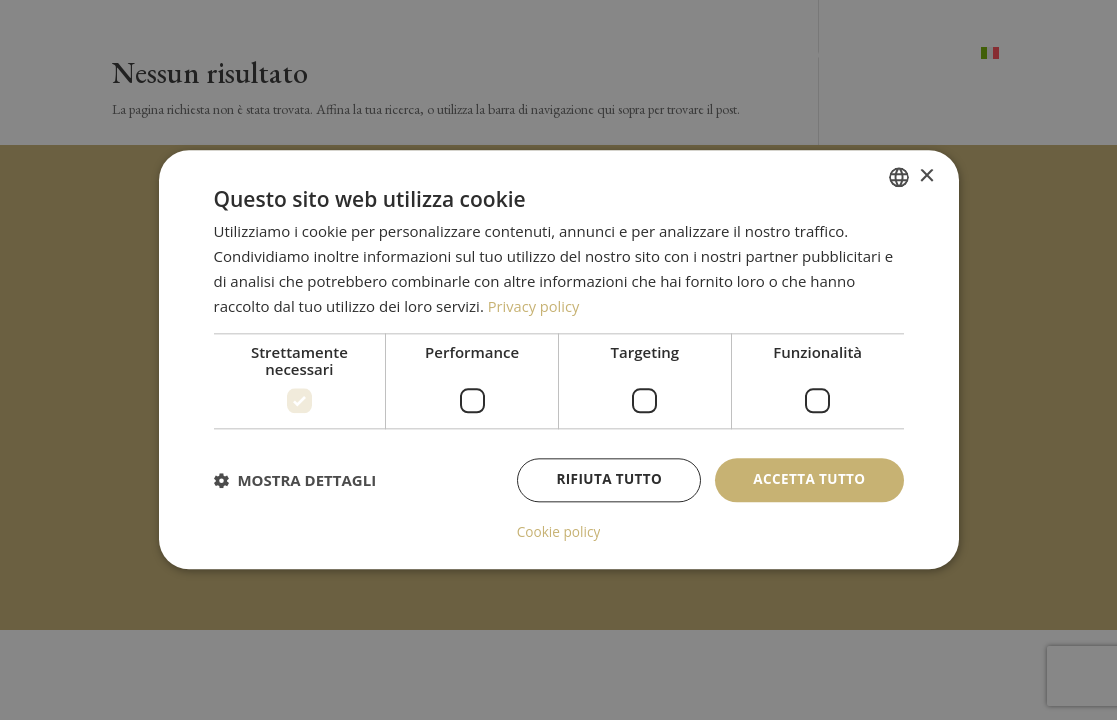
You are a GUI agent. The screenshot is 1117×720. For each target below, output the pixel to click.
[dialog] (559, 359)
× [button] (926, 176)
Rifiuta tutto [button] (603, 480)
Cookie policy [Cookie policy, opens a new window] (559, 533)
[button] (295, 481)
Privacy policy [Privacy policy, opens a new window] (535, 306)
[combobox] (899, 177)
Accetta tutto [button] (807, 480)
